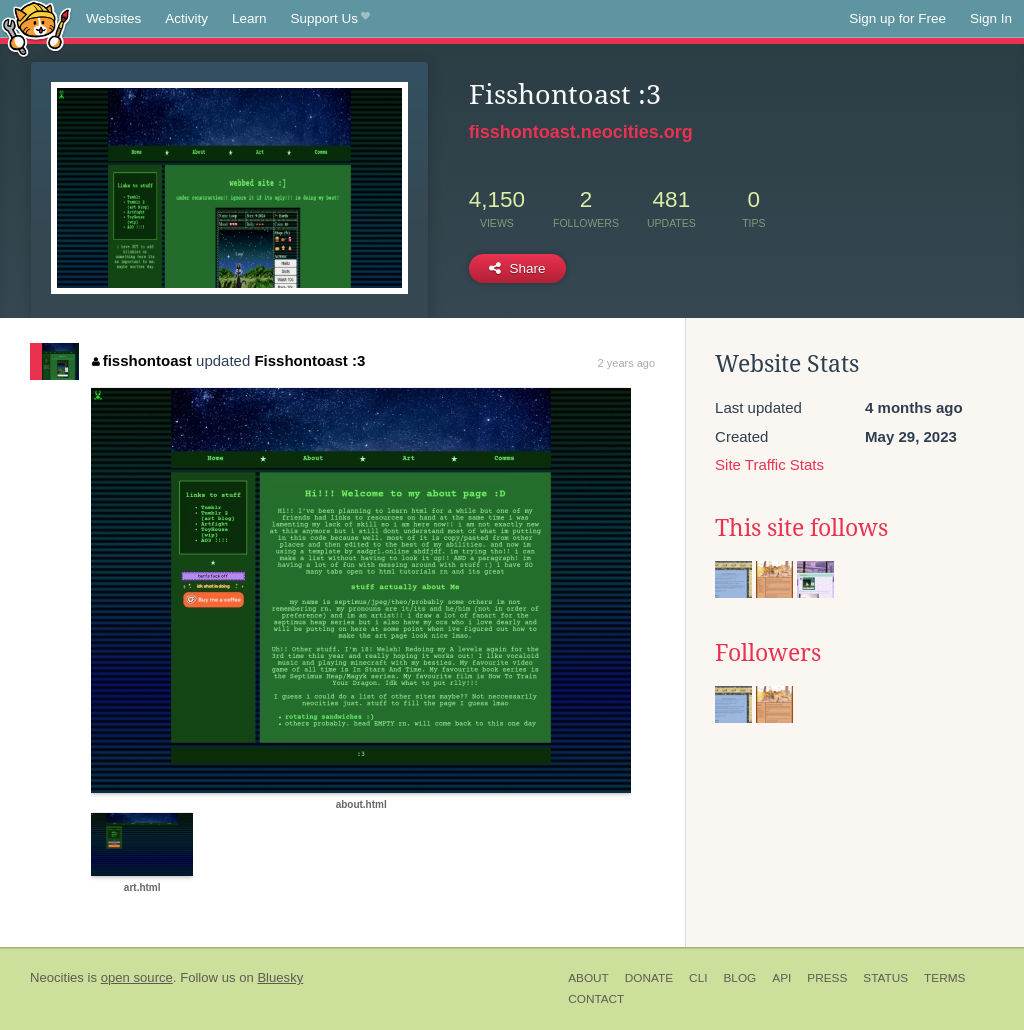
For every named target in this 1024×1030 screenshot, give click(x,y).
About (588, 978)
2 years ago (626, 363)
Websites (113, 18)
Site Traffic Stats (769, 464)
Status (885, 978)
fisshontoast (142, 360)
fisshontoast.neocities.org (581, 132)
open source (137, 977)
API (781, 978)
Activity (186, 18)
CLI (698, 978)
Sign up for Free (897, 18)
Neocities (57, 977)
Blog (739, 978)
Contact (596, 999)
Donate (649, 978)
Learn (249, 18)
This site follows (801, 528)
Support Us (330, 19)
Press (827, 978)
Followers (768, 653)
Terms (944, 978)
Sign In (991, 18)
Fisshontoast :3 (309, 360)
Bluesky (280, 977)
